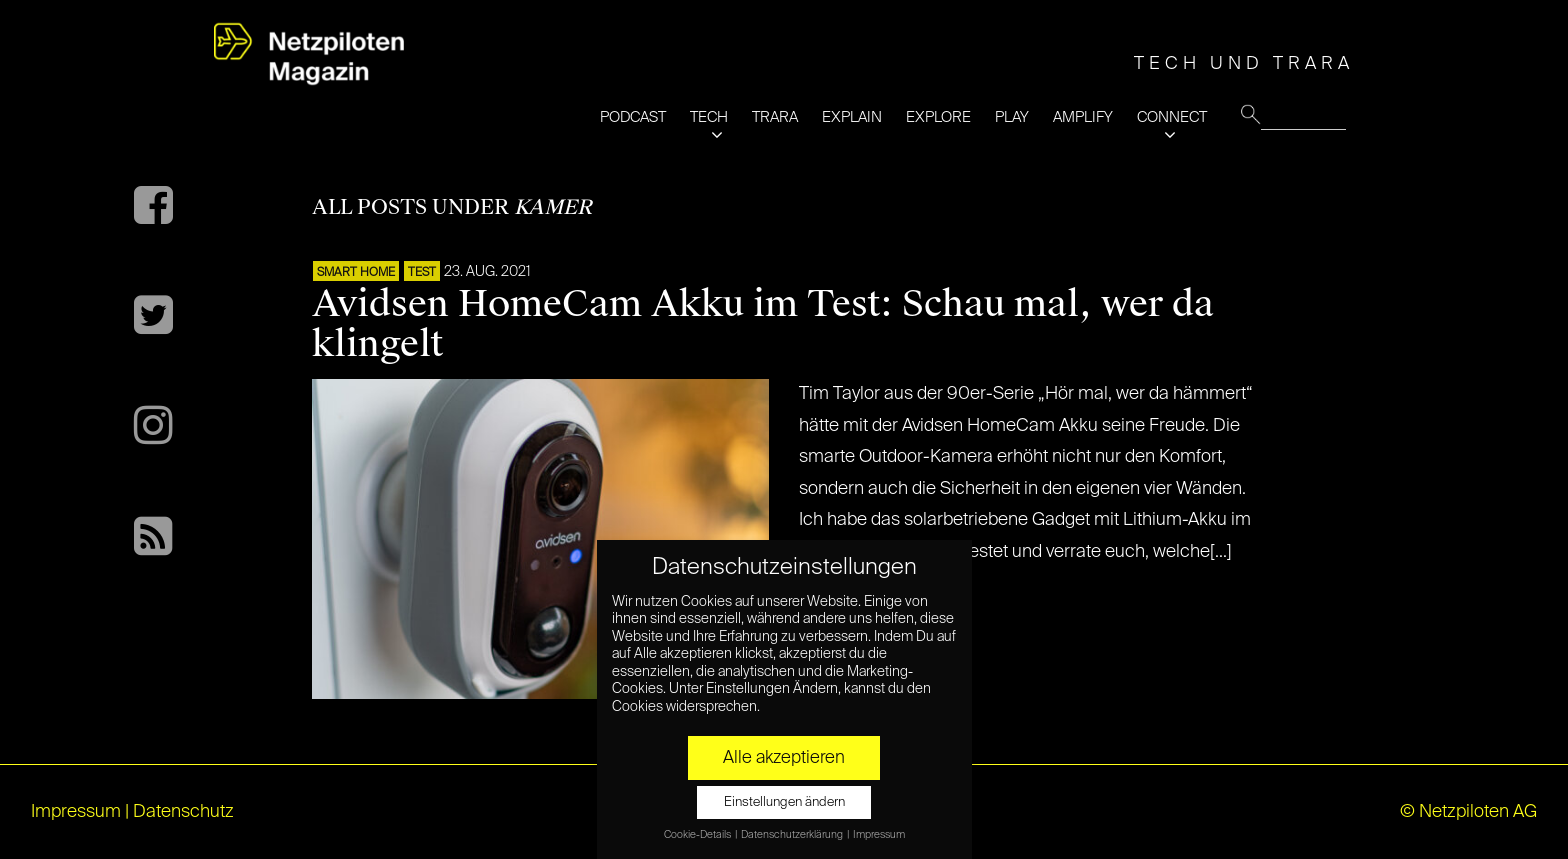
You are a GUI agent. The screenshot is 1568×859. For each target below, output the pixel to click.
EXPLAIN (852, 117)
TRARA (775, 117)
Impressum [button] (879, 835)
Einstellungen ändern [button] (784, 802)
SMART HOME (356, 273)
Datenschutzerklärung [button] (793, 835)
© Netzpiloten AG (1468, 812)
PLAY (1012, 117)
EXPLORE (938, 117)
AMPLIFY (1083, 117)
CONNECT (1172, 117)
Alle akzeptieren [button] (784, 758)
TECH (709, 117)
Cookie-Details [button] (698, 835)
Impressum (76, 812)
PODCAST (633, 117)
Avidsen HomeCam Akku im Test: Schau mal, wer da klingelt (763, 324)
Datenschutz (183, 812)
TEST (422, 273)
